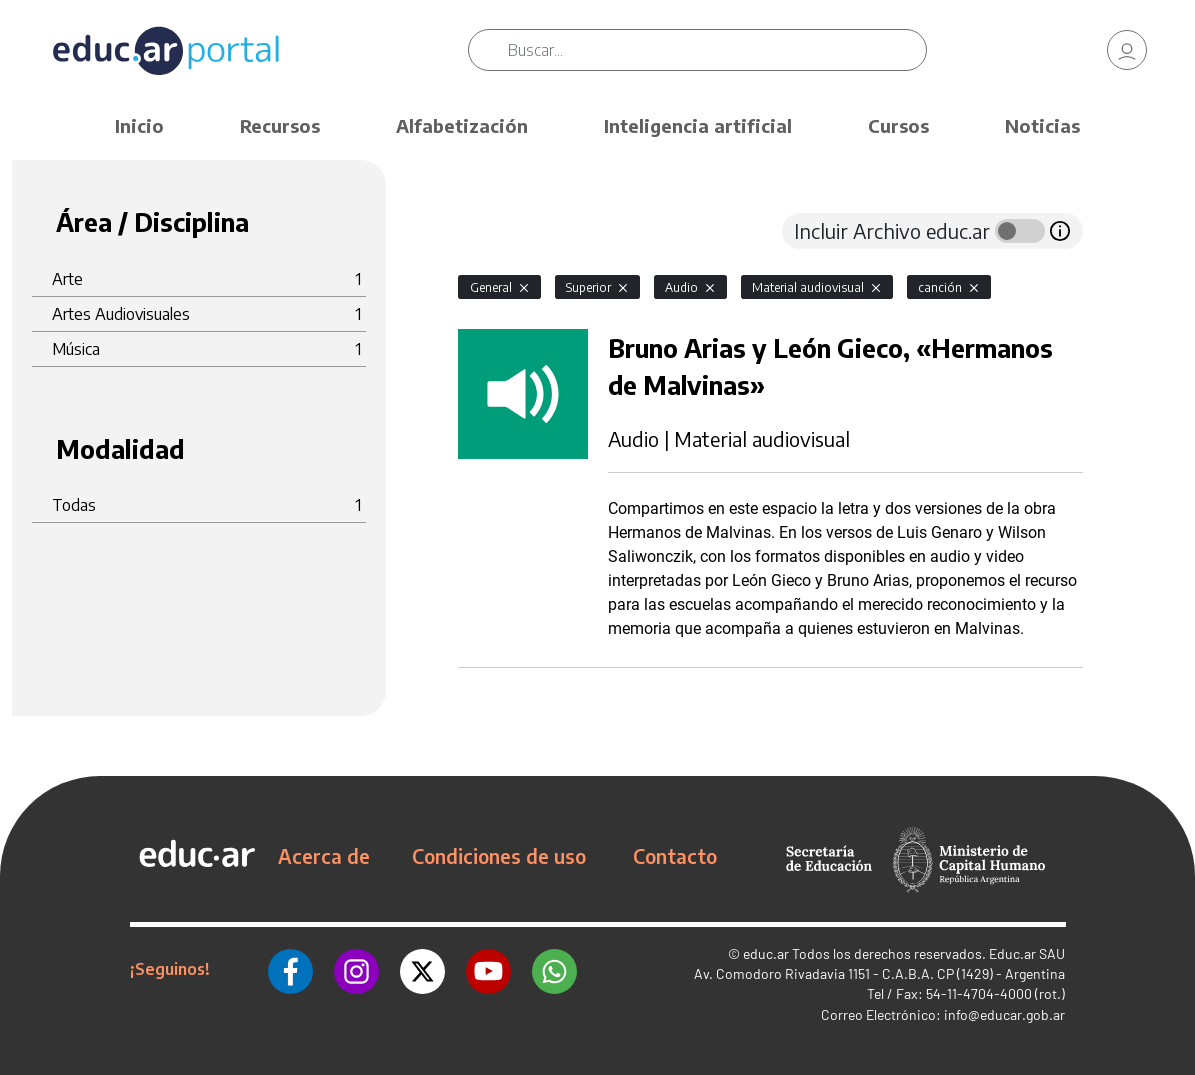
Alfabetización (462, 125)
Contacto (675, 856)
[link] (1127, 50)
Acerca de (324, 856)
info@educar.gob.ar (1004, 1014)
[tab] (498, 231)
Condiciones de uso (499, 856)
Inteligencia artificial (698, 125)
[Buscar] (717, 50)
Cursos (898, 125)
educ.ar (766, 953)
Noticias (1042, 125)
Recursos (280, 125)
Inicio (139, 125)
